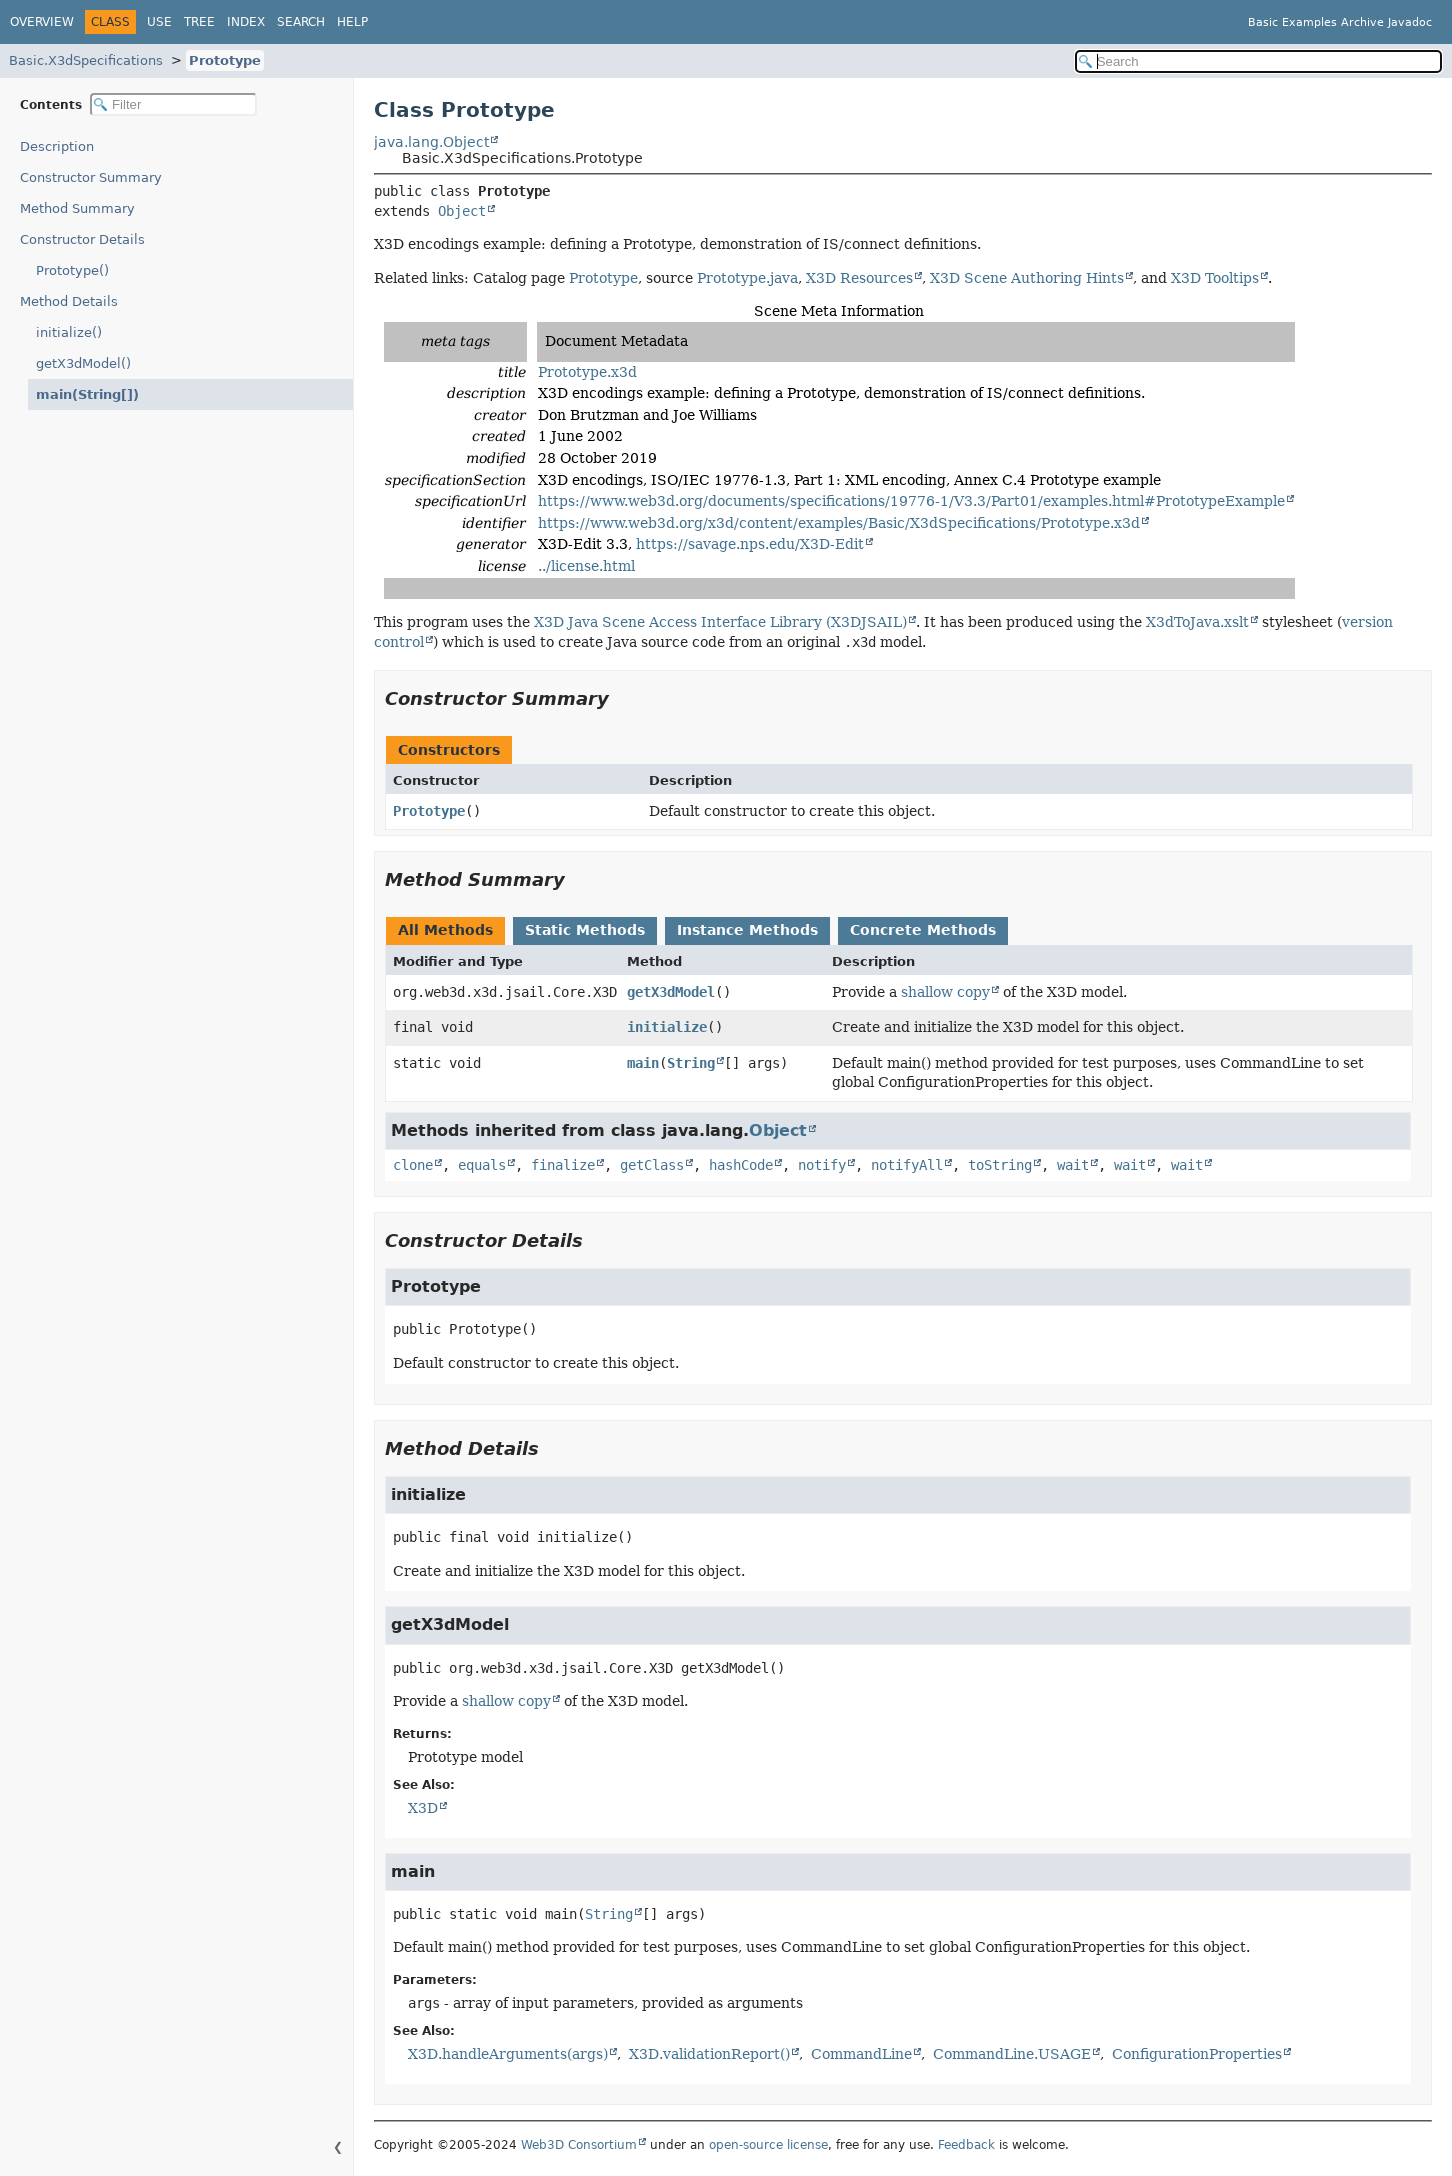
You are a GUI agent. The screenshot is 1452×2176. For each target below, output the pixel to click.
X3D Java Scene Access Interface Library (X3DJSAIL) (720, 622)
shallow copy (945, 992)
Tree (199, 22)
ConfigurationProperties (1197, 2054)
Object (462, 211)
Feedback (966, 2145)
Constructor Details (82, 239)
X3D (423, 1808)
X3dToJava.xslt (1197, 622)
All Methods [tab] (445, 930)
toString (1000, 1165)
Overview (42, 22)
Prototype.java (747, 278)
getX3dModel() (83, 363)
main (643, 1063)
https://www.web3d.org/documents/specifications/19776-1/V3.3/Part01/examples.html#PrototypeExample (911, 501)
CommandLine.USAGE (1012, 2054)
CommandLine (861, 2054)
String (691, 1063)
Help (352, 22)
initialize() (69, 332)
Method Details (69, 301)
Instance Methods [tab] (747, 930)
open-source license (768, 2145)
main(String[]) (81, 394)
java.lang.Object (431, 142)
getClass (652, 1165)
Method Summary (77, 208)
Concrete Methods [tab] (923, 930)
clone (413, 1165)
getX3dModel (671, 992)
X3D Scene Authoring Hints (1027, 278)
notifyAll (907, 1165)
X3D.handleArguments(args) (508, 2054)
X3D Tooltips (1215, 278)
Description (61, 146)
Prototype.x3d (587, 372)
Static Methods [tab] (585, 930)
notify (822, 1165)
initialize (667, 1027)
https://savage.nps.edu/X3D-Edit (750, 544)
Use (159, 22)
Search (301, 22)
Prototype (225, 60)
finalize (563, 1165)
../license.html (586, 566)
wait (1073, 1165)
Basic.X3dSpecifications (86, 60)
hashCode (741, 1165)
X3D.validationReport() (709, 2054)
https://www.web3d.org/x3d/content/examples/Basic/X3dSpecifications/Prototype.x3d (839, 523)
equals (482, 1165)
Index (246, 22)
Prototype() (72, 270)
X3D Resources (859, 278)
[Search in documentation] (1258, 61)
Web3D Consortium (579, 2145)
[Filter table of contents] (173, 104)
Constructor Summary (91, 177)
